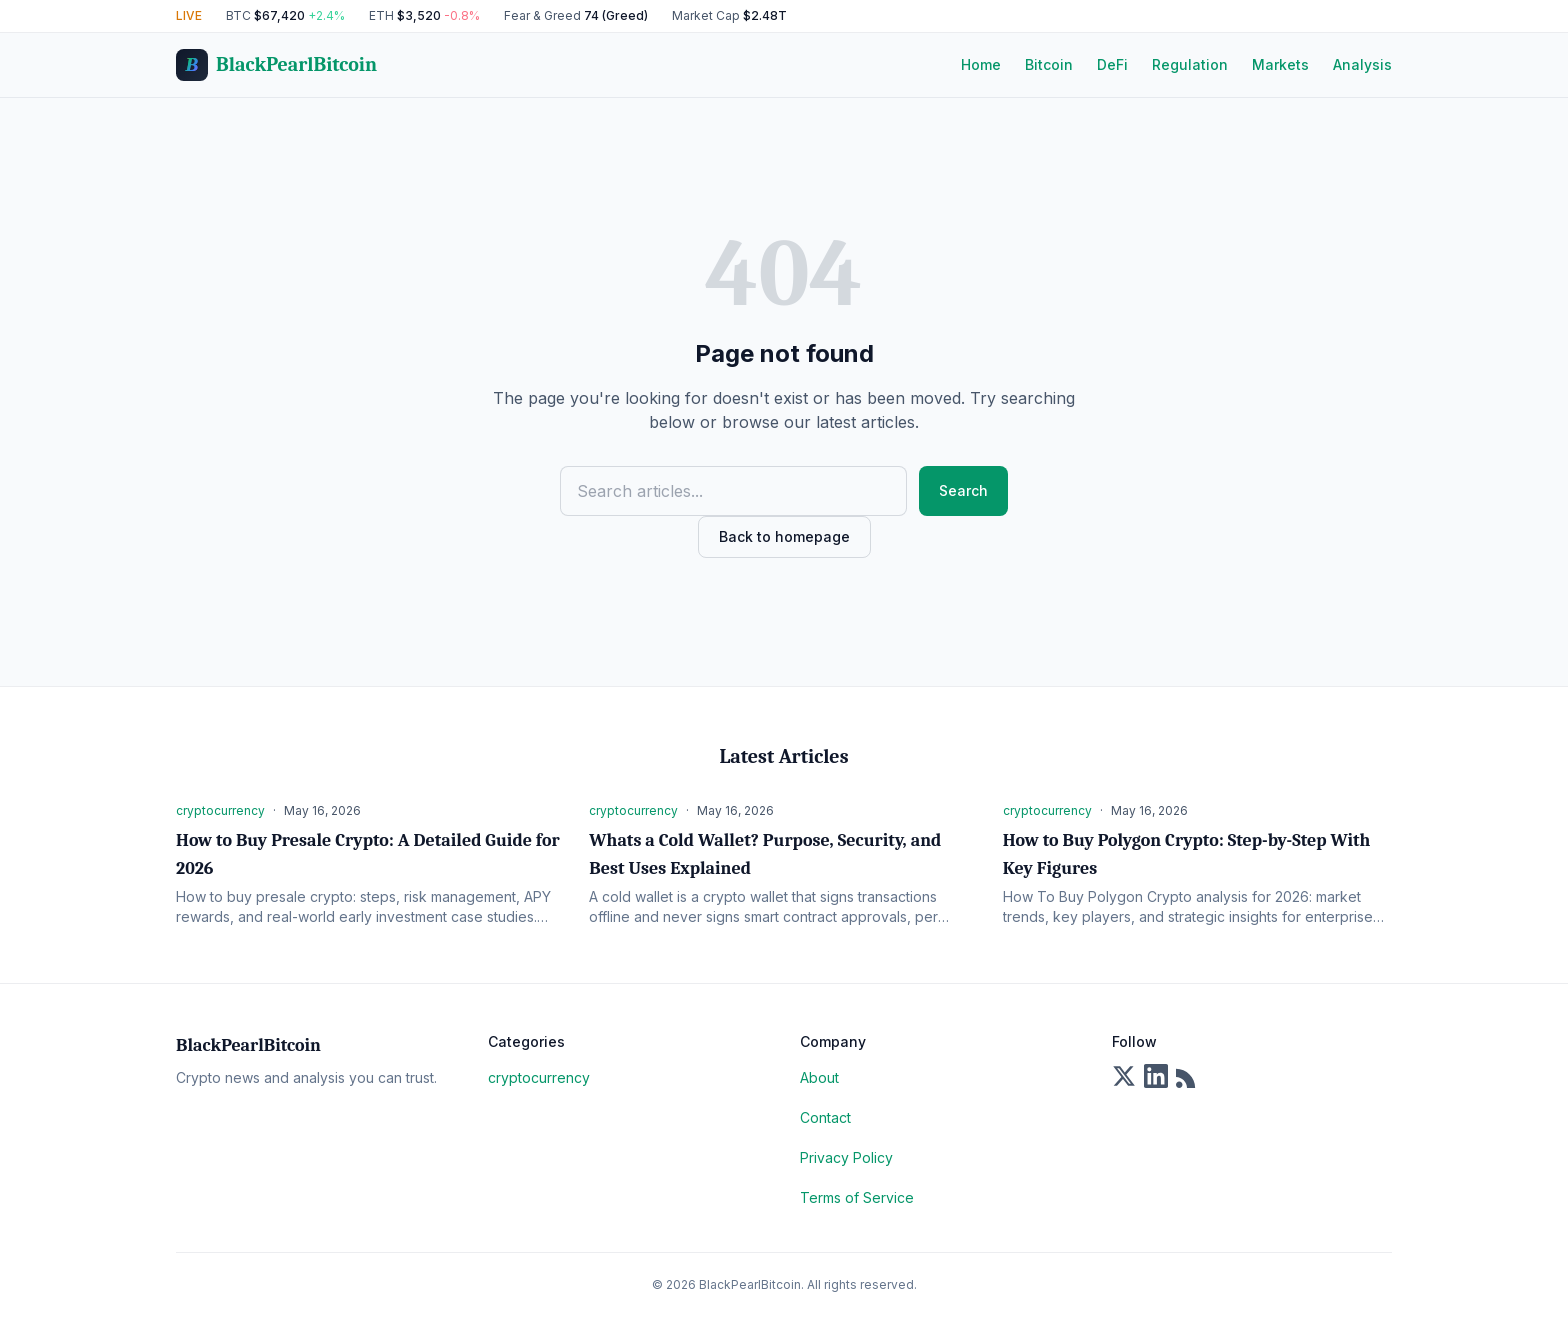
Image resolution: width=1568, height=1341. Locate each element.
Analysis (1362, 64)
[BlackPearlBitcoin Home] (276, 65)
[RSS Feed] (1188, 1076)
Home (981, 64)
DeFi (1112, 64)
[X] (1124, 1076)
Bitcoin (1049, 64)
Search (963, 490)
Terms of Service (857, 1197)
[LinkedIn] (1156, 1076)
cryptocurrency (539, 1077)
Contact (825, 1117)
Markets (1280, 64)
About (819, 1077)
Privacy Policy (846, 1157)
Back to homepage (784, 536)
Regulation (1190, 64)
